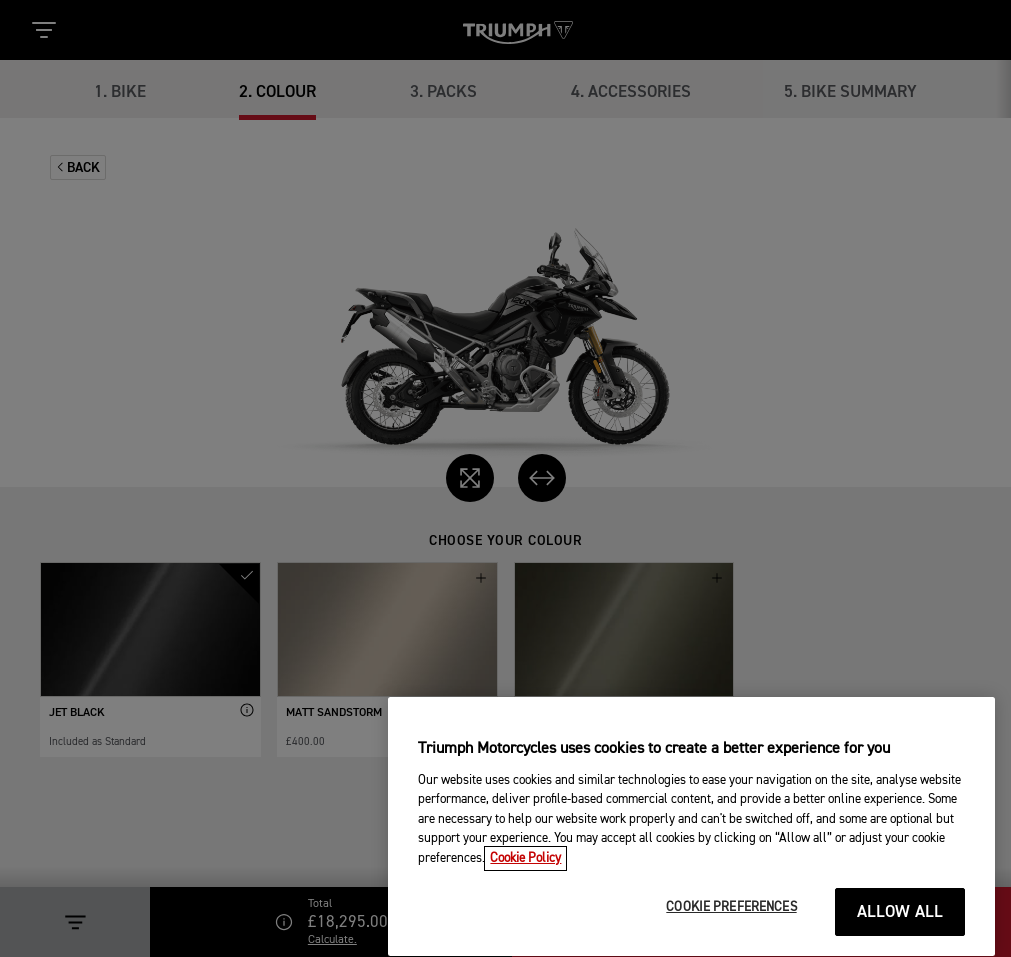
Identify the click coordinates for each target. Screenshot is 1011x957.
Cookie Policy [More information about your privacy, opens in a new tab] (525, 881)
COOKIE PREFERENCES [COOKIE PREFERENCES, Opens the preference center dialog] (731, 931)
